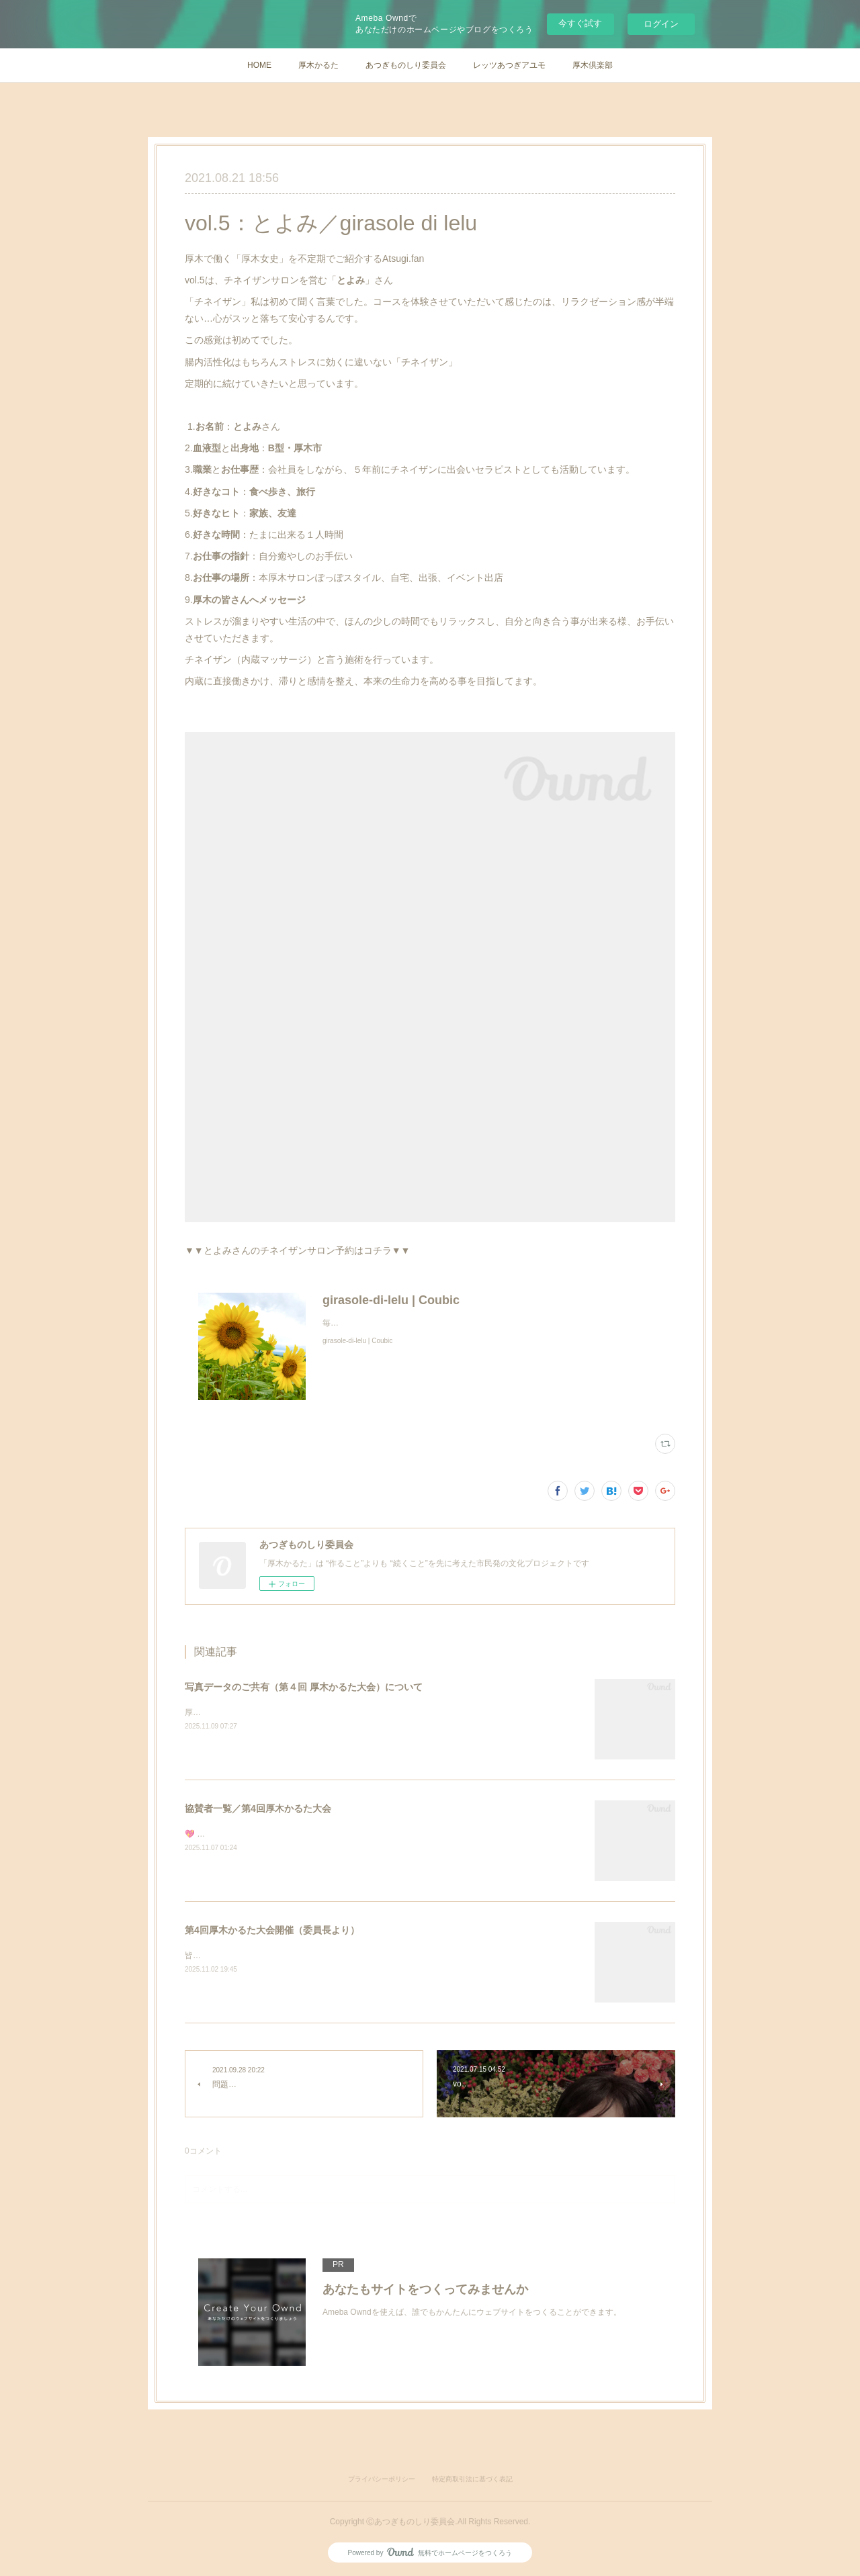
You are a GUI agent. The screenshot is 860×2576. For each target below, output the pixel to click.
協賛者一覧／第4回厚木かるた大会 (258, 1808)
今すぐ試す (580, 23)
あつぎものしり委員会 (406, 65)
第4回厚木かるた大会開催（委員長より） (272, 1930)
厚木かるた (318, 65)
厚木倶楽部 (592, 65)
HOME (259, 65)
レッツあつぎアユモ (509, 65)
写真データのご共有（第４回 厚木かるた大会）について (304, 1687)
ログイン (661, 24)
